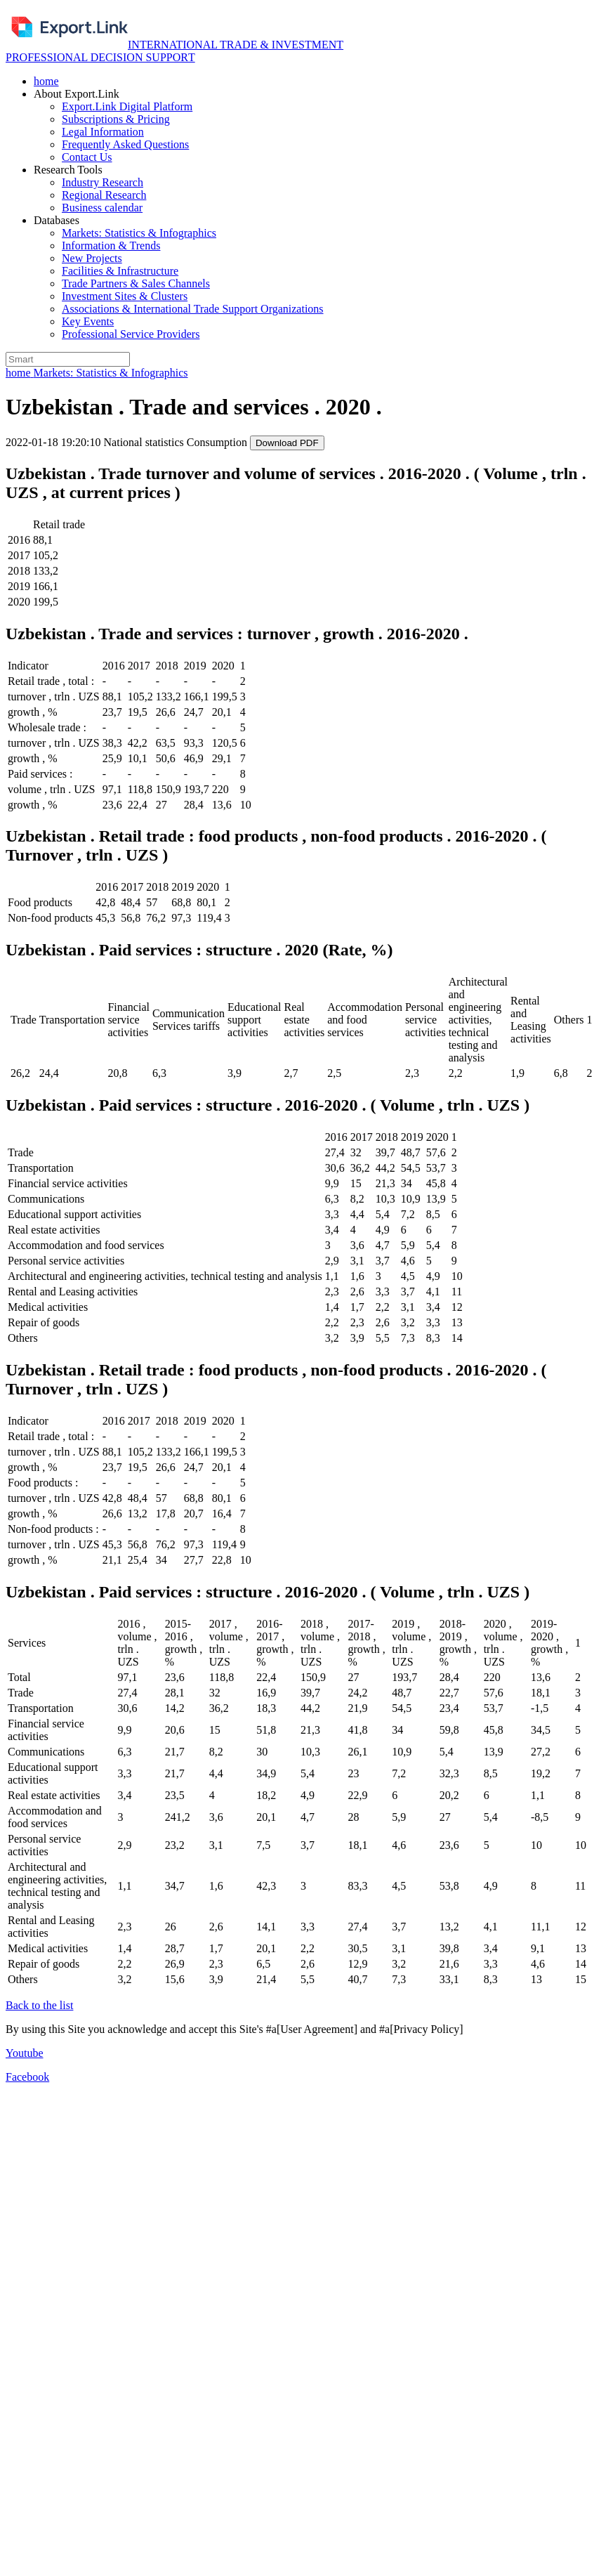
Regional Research (104, 195)
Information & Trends (111, 245)
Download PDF (287, 443)
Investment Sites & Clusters (124, 296)
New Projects (92, 258)
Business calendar (102, 208)
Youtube (25, 2053)
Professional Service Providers (130, 334)
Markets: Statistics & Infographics (139, 233)
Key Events (88, 321)
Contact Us (87, 157)
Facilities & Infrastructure (120, 271)
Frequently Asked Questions (125, 144)
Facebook (27, 2077)
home (46, 81)
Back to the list (39, 2005)
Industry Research (102, 182)
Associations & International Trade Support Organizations (193, 309)
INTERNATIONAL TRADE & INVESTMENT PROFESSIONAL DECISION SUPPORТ (174, 51)
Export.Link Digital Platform (127, 106)
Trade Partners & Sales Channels (136, 283)
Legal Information (103, 132)
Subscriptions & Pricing (116, 119)
